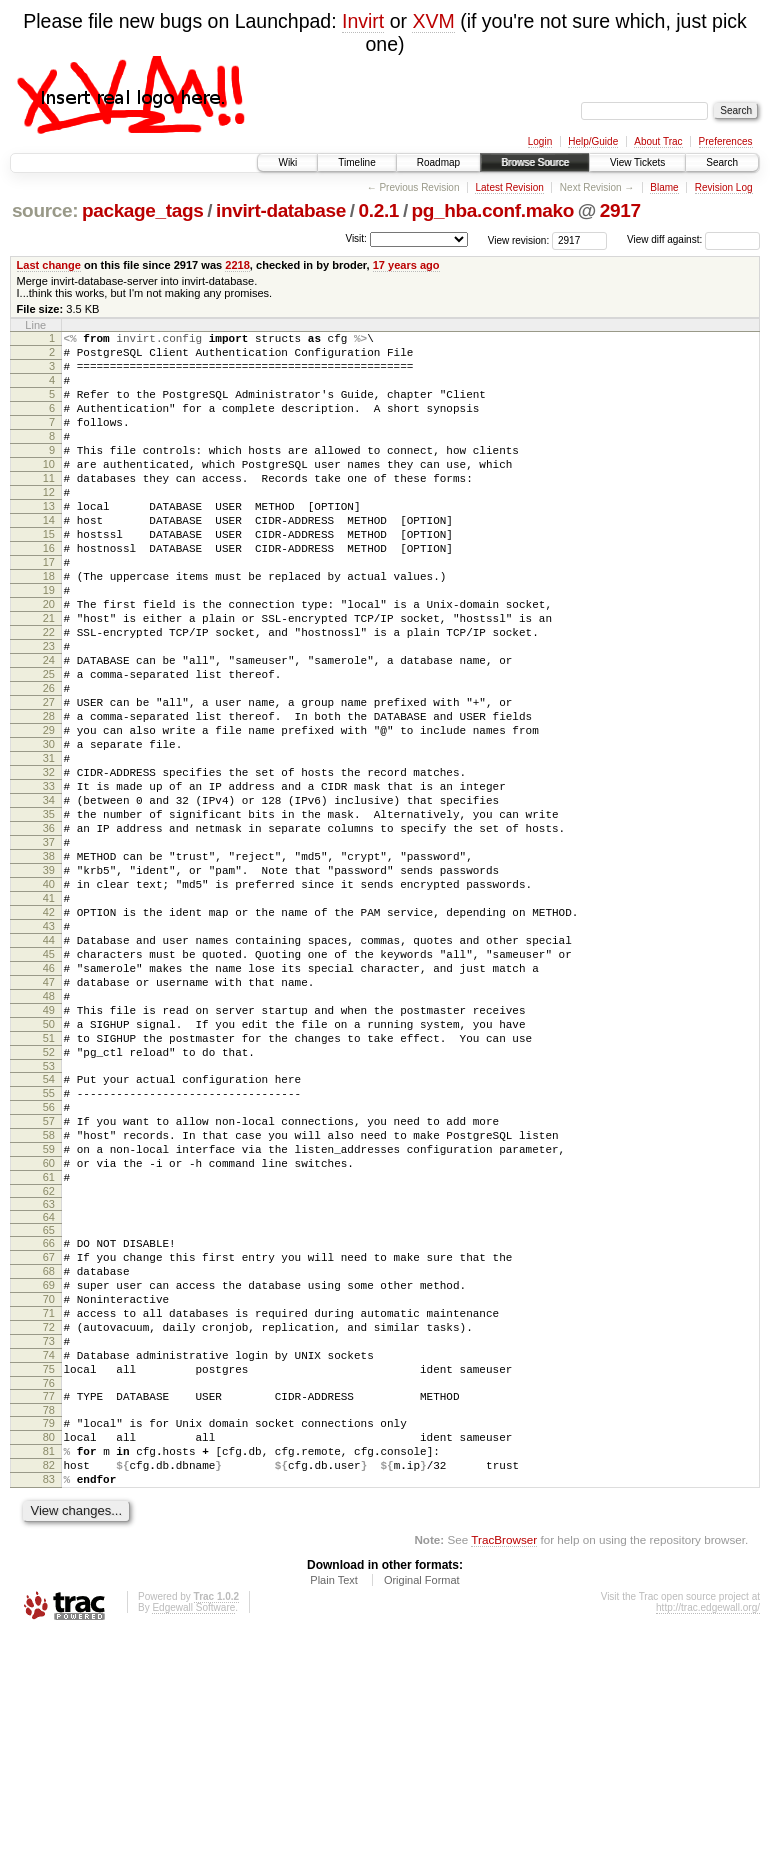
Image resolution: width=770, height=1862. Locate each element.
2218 (237, 265)
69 (49, 1474)
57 (49, 1286)
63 (49, 1384)
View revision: (519, 239)
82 (49, 1687)
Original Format (422, 1808)
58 (49, 1303)
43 (49, 1052)
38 (49, 967)
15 (49, 576)
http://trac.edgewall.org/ (708, 1835)
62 (49, 1371)
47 (49, 1120)
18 (49, 627)
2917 (620, 210)
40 (49, 1001)
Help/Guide (593, 141)
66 (49, 1423)
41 (49, 1018)
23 (49, 712)
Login (540, 141)
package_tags (143, 210)
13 (49, 542)
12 (49, 525)
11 (49, 508)
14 (49, 559)
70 (49, 1491)
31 (49, 848)
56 (49, 1269)
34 (49, 899)
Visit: (356, 238)
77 (49, 1606)
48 (49, 1137)
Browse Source (535, 162)
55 (49, 1252)
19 (49, 644)
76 (49, 1593)
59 (49, 1320)
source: (45, 210)
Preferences (726, 141)
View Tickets (637, 162)
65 (49, 1410)
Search (722, 162)
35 (49, 916)
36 (49, 933)
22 (49, 695)
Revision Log (724, 187)
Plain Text (334, 1808)
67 (49, 1440)
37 (49, 950)
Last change (49, 265)
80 (49, 1653)
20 (49, 661)
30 (49, 831)
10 (49, 491)
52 (49, 1205)
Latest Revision (509, 187)
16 (49, 593)
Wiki (287, 162)
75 (49, 1576)
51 (49, 1188)
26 (49, 763)
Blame (664, 187)
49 (49, 1154)
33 (49, 882)
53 (49, 1222)
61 (49, 1354)
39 (49, 984)
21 (49, 678)
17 (49, 610)
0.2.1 (379, 210)
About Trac (658, 141)
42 (49, 1035)
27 (49, 780)
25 (49, 746)
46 (49, 1103)
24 (49, 729)
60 (49, 1337)
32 (49, 865)
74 (49, 1559)
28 (49, 797)
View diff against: (693, 239)
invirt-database (281, 210)
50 (49, 1171)
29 (49, 814)
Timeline (356, 162)
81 (49, 1670)
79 (49, 1636)
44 (49, 1069)
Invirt (363, 21)
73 (49, 1542)
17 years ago (406, 265)
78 (49, 1623)
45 (49, 1086)
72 (49, 1525)
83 (49, 1704)
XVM (433, 21)
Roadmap (438, 162)
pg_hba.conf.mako (493, 210)
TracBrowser (504, 1767)
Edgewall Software (193, 1835)
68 (49, 1457)
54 (49, 1235)
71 (49, 1508)
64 (49, 1397)
